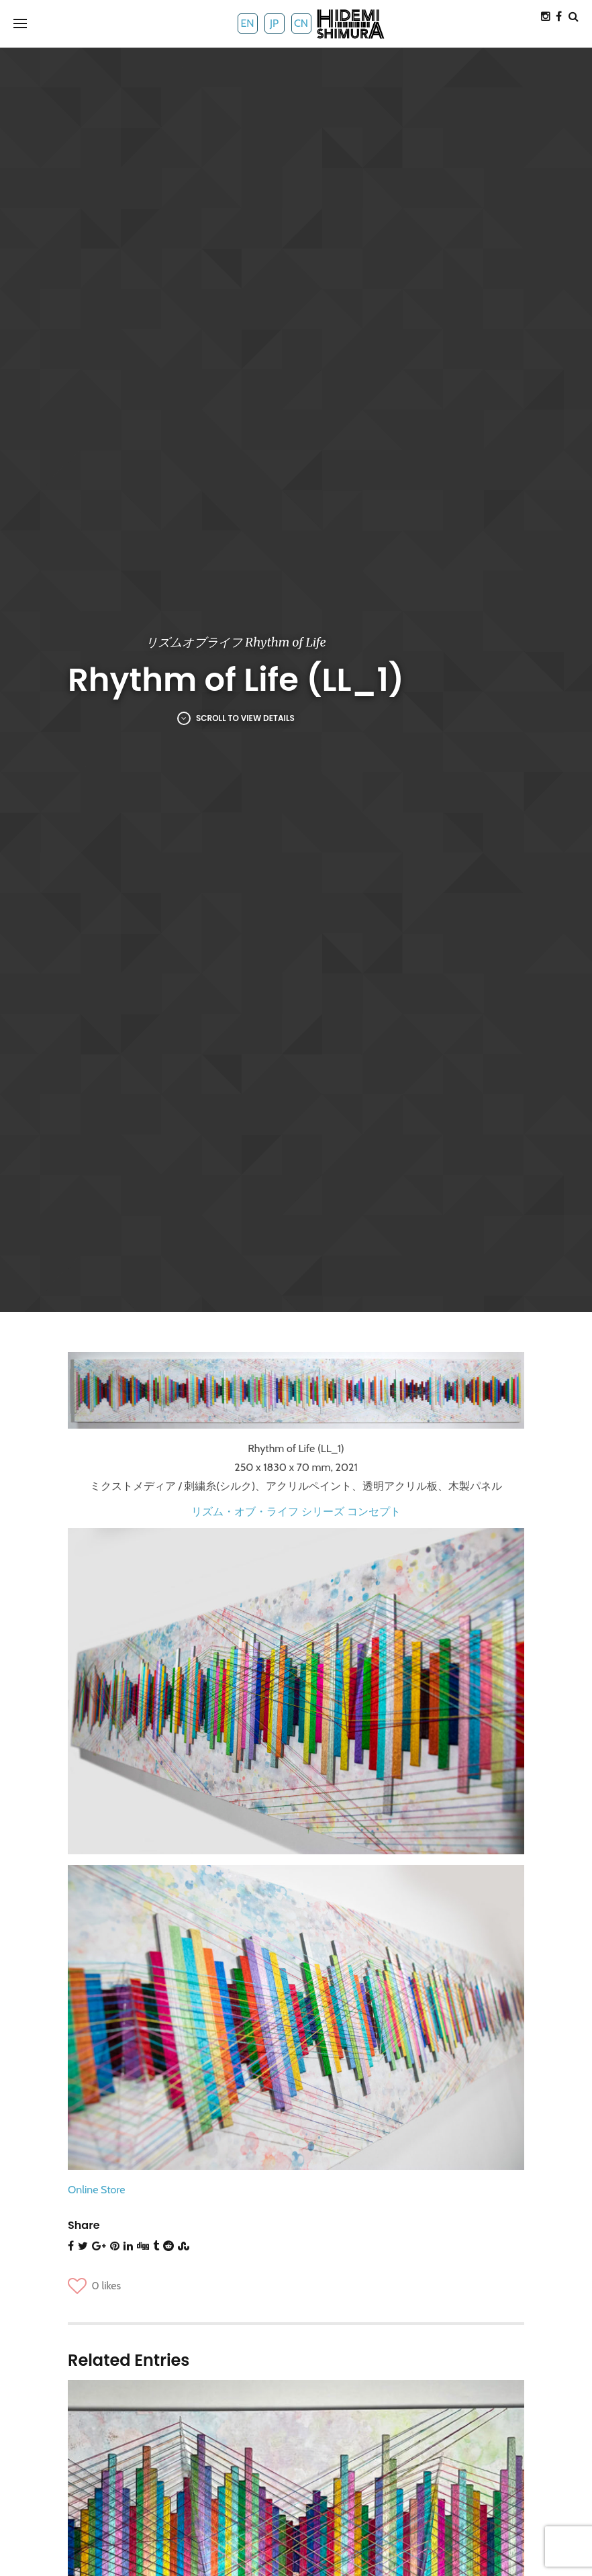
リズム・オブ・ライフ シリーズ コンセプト (295, 1511)
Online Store (96, 2189)
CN (301, 23)
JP (274, 23)
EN (247, 23)
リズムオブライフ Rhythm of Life (236, 642)
